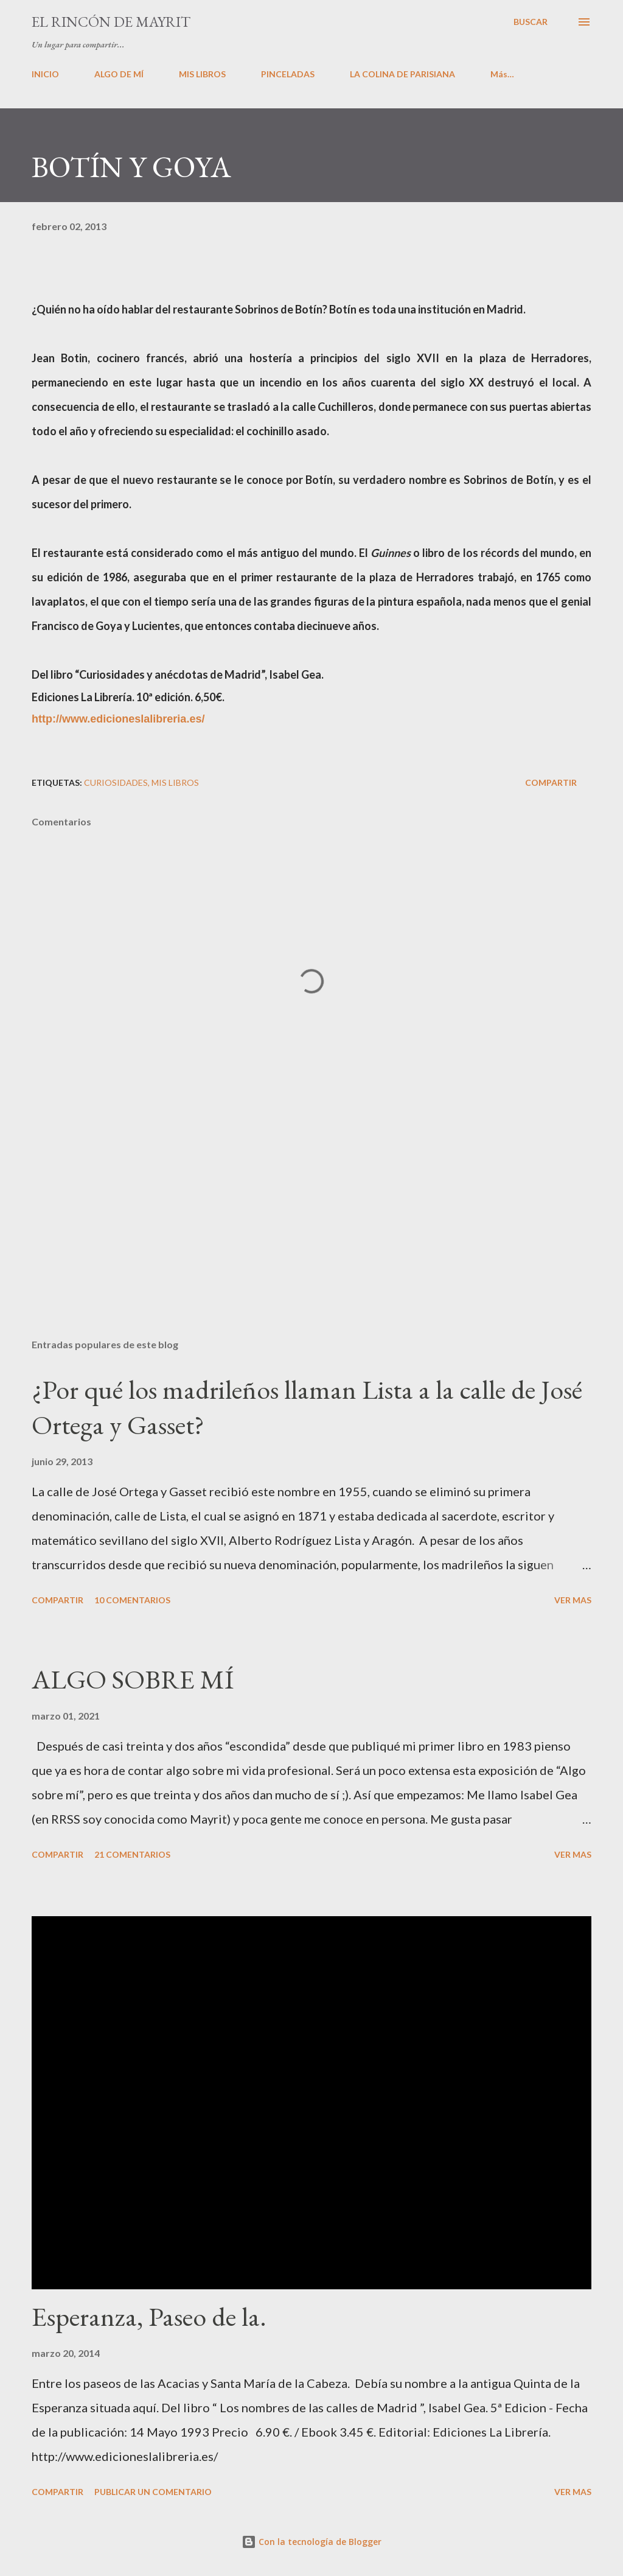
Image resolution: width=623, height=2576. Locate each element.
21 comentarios (132, 1854)
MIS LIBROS (202, 74)
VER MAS (572, 1600)
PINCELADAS (288, 74)
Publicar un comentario (153, 2492)
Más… (502, 74)
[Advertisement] (311, 1234)
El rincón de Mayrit (111, 21)
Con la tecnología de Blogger (311, 2541)
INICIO (45, 74)
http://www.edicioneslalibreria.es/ (118, 719)
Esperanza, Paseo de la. (149, 2316)
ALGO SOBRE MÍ (133, 1679)
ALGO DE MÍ (119, 74)
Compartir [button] (551, 782)
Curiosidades (116, 782)
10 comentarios (132, 1600)
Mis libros (175, 782)
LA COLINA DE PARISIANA (402, 74)
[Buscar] (530, 22)
